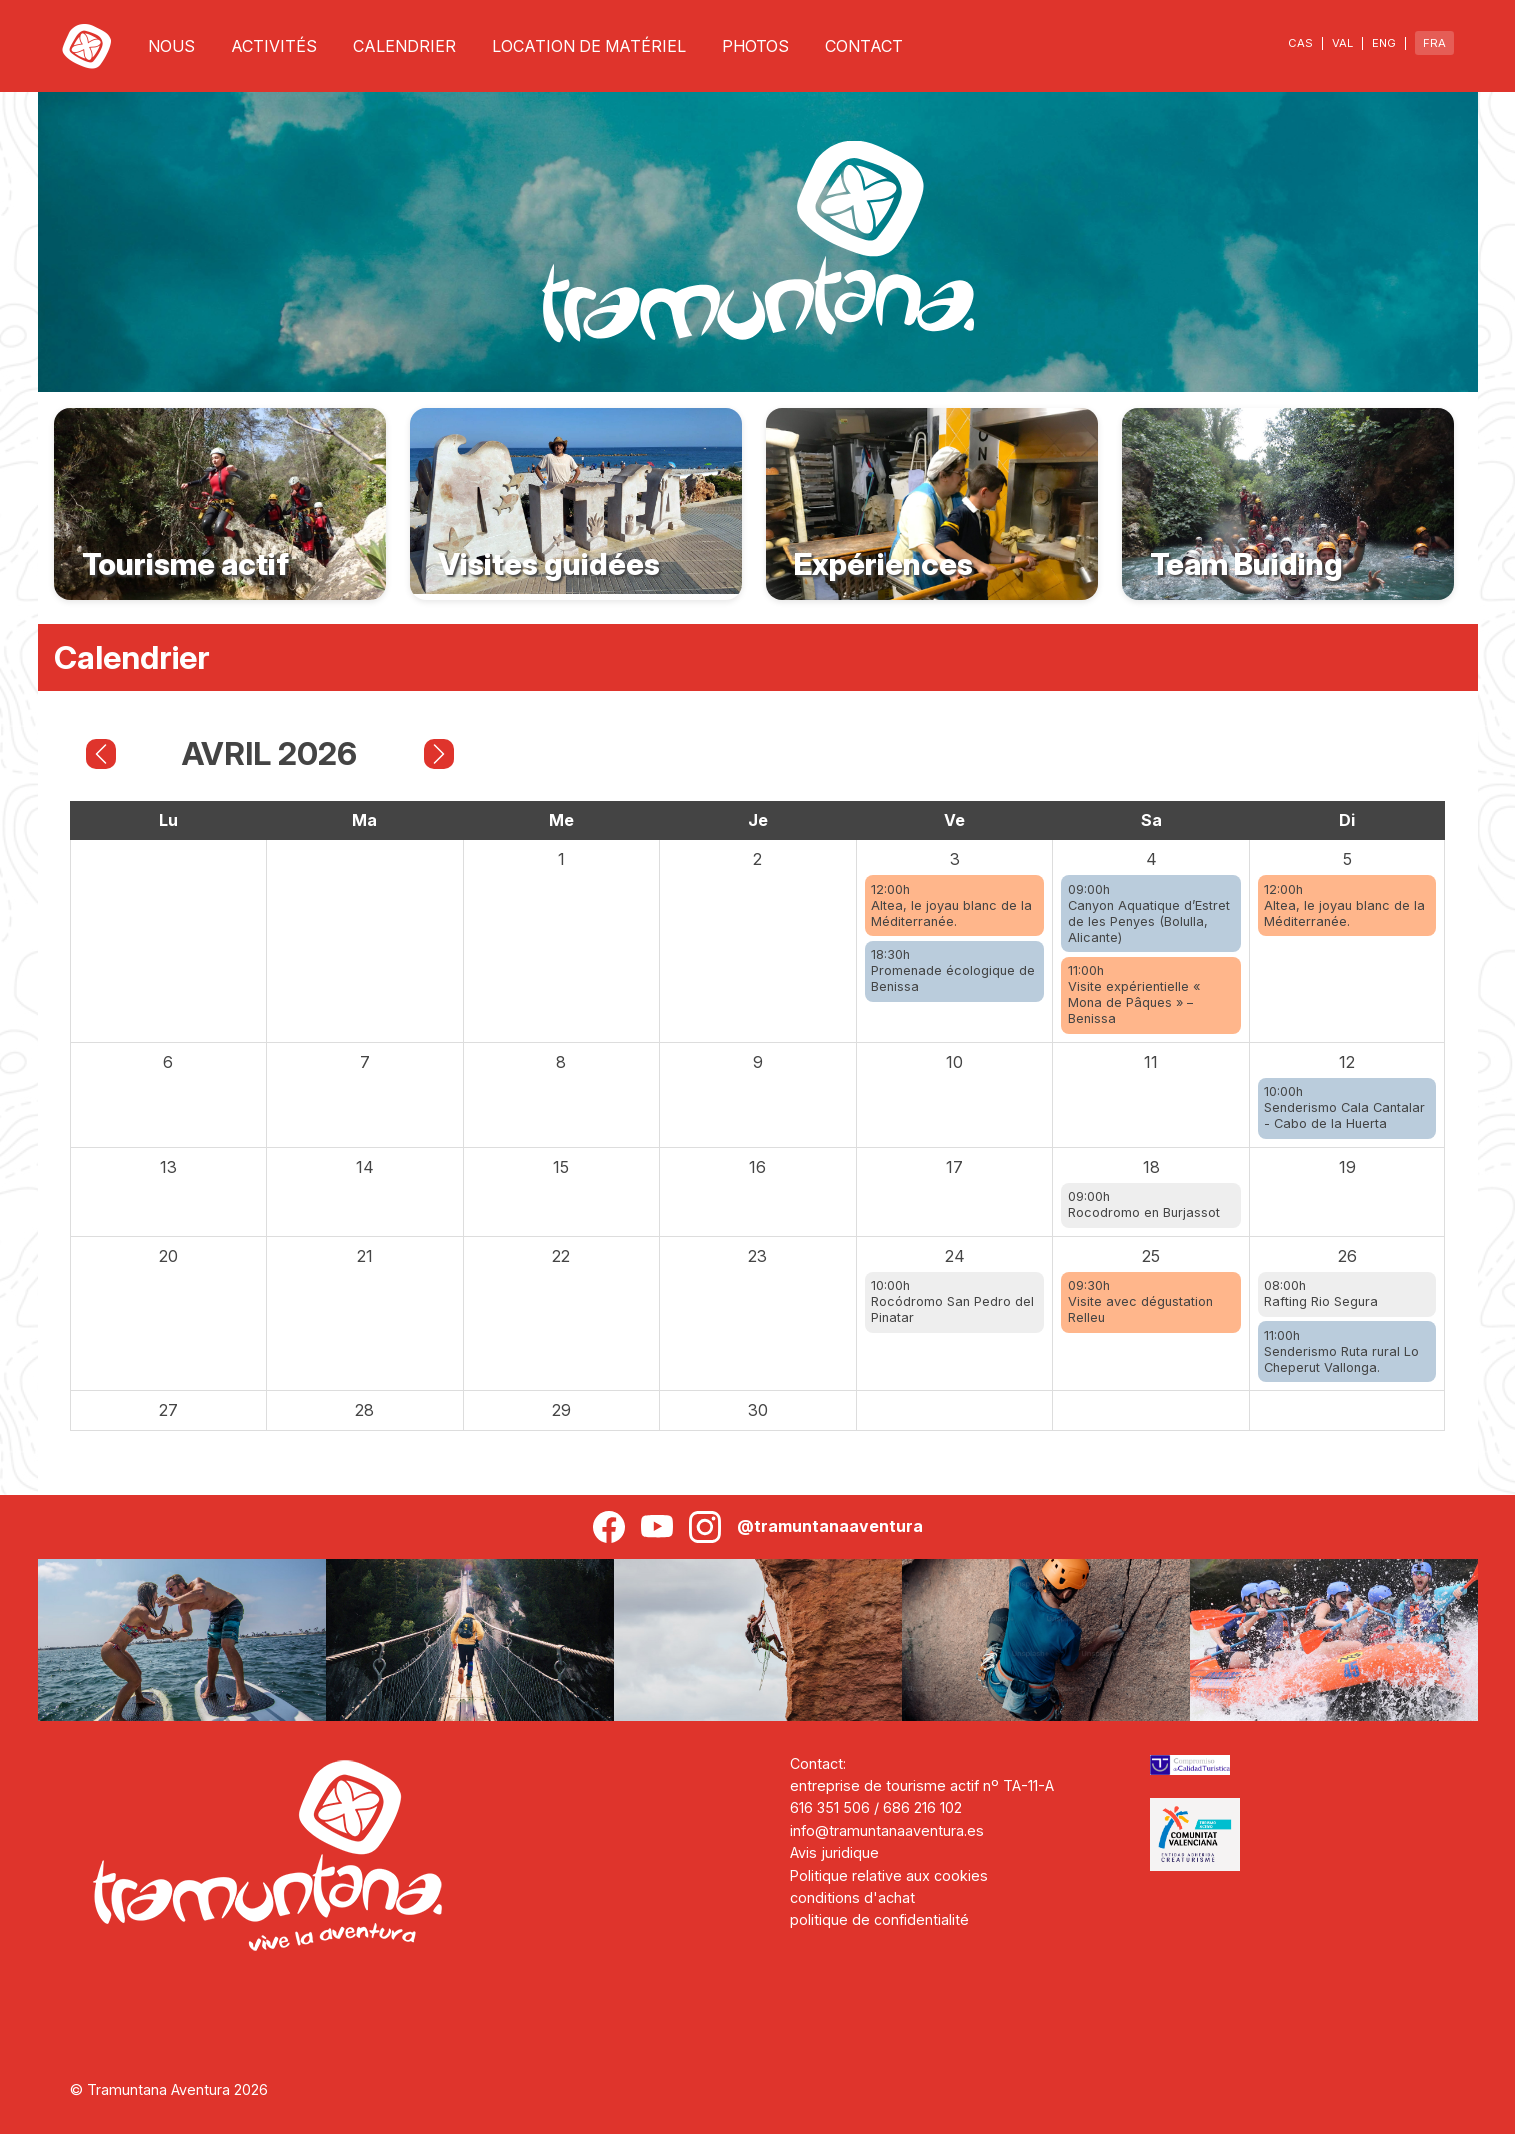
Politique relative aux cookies (889, 1875)
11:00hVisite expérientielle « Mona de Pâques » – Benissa (1134, 994)
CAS (1300, 43)
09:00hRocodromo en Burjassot (1144, 1204)
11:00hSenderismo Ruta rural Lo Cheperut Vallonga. (1341, 1351)
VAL (1342, 43)
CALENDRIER (404, 46)
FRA (1434, 43)
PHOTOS (755, 46)
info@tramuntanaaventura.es (887, 1830)
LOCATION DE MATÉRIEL (589, 46)
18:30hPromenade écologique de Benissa (953, 970)
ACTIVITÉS (274, 46)
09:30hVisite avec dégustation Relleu (1140, 1301)
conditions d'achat (852, 1897)
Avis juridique (834, 1852)
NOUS (171, 46)
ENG (1384, 43)
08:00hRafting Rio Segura (1321, 1293)
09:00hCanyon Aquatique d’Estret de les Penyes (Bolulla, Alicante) (1149, 913)
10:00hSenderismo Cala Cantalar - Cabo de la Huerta (1344, 1107)
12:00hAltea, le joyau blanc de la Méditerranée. (951, 905)
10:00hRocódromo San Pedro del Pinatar (952, 1301)
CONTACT (864, 46)
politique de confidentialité (879, 1919)
